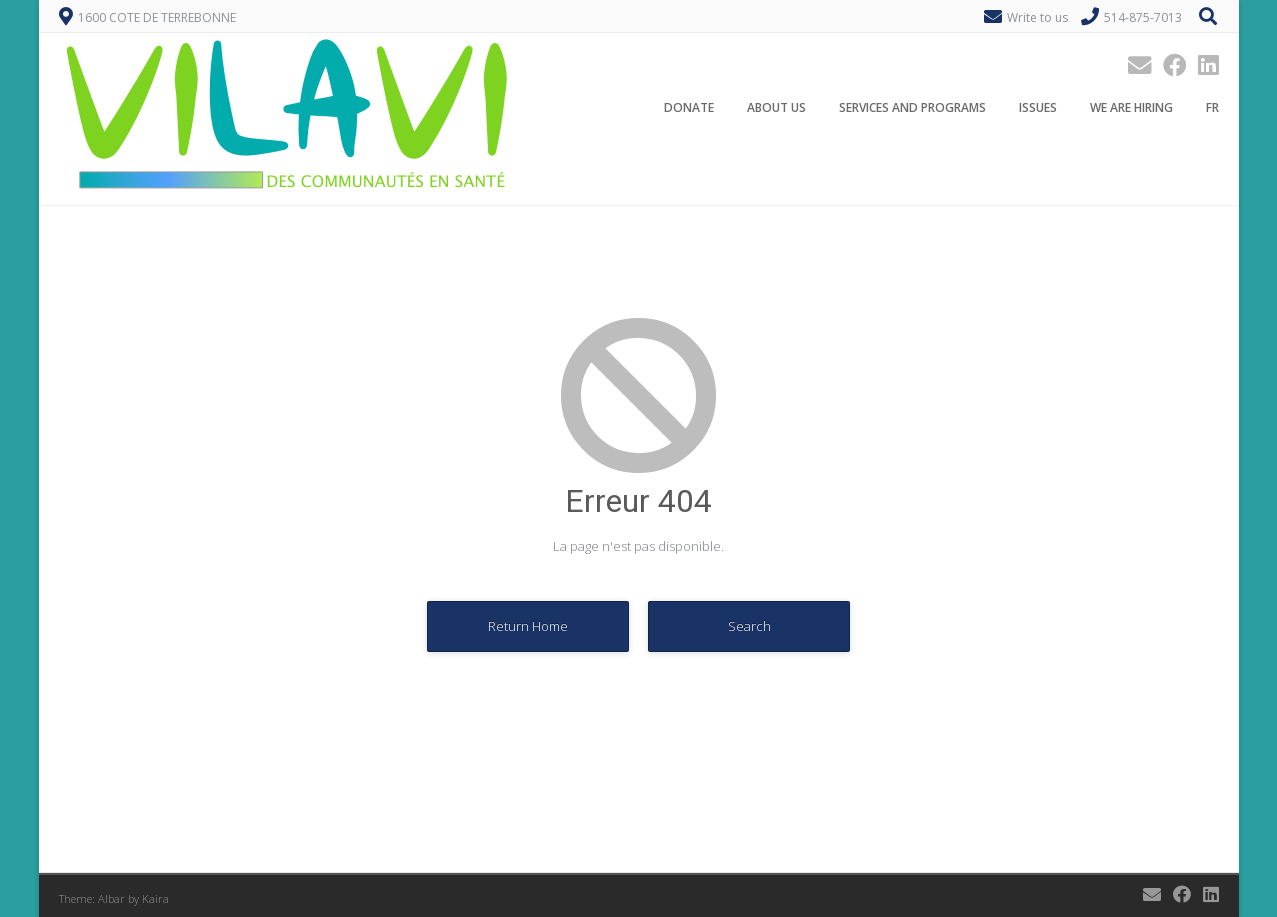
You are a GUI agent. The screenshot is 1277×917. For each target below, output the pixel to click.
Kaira (155, 898)
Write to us (1037, 17)
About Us (776, 108)
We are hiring (1131, 108)
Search (749, 626)
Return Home (528, 626)
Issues (1038, 108)
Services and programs (912, 108)
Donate (689, 108)
